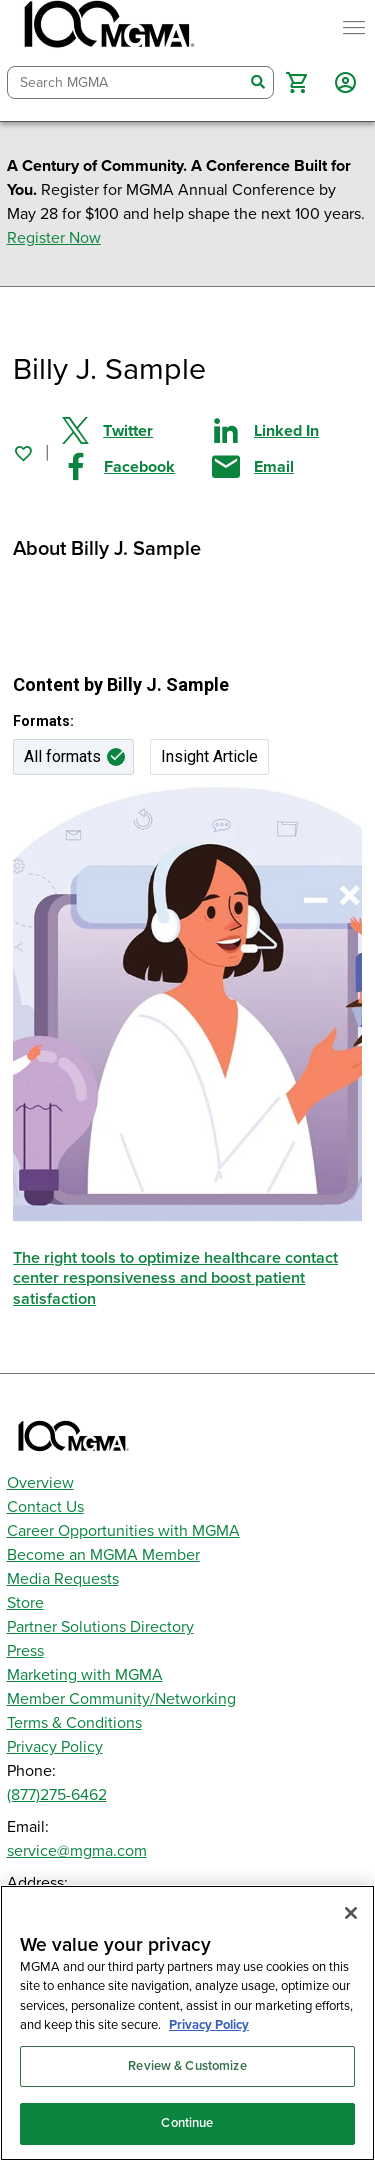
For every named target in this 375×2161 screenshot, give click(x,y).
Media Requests (63, 1579)
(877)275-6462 (57, 1795)
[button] (296, 82)
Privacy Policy (55, 1747)
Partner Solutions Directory (100, 1627)
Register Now (54, 238)
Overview (40, 1483)
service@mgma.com (77, 1851)
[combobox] (126, 82)
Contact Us (45, 1507)
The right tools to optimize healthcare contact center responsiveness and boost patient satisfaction (175, 1278)
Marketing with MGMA (85, 1675)
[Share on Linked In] (287, 431)
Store (25, 1603)
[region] (187, 2023)
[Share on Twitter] (137, 431)
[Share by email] (287, 467)
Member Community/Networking (121, 1699)
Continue (187, 2123)
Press (25, 1651)
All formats (62, 756)
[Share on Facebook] (137, 467)
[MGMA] (107, 28)
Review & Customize (187, 2066)
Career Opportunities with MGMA (123, 1531)
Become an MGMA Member (103, 1555)
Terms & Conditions (74, 1723)
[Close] (351, 1913)
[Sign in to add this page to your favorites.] (23, 453)
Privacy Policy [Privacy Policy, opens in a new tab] (209, 2025)
